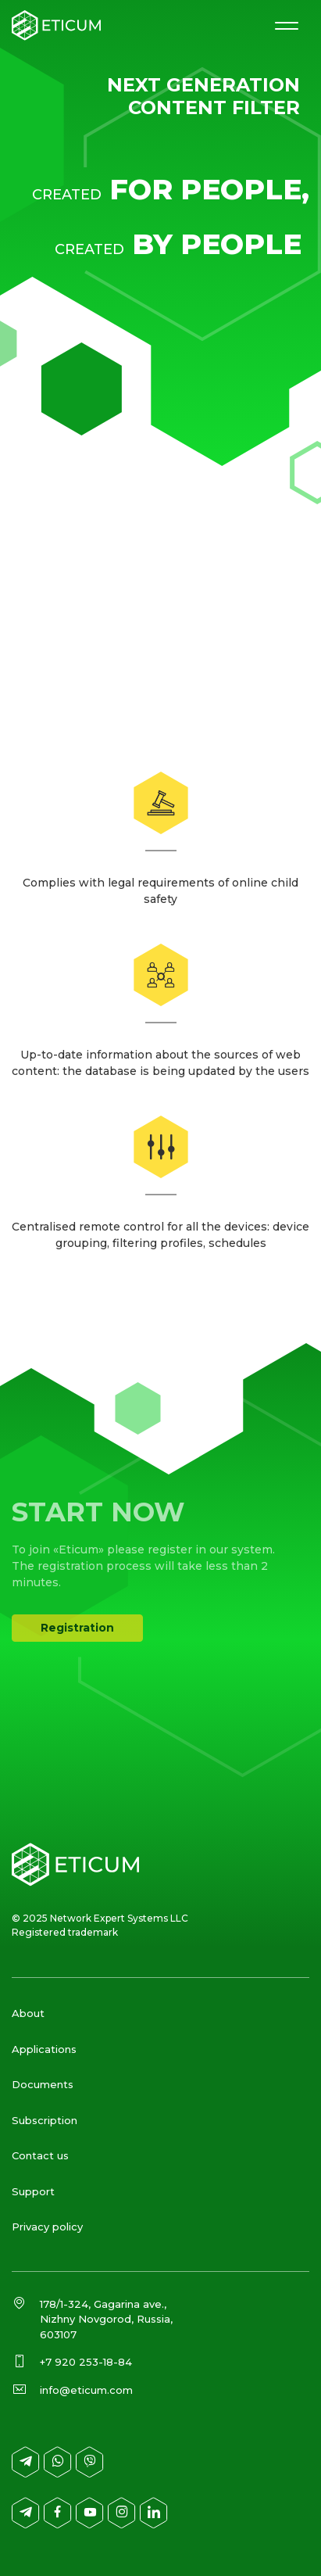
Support (33, 2191)
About (28, 2013)
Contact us (40, 2155)
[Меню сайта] (286, 25)
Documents (42, 2084)
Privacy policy (47, 2226)
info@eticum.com (86, 2390)
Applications (44, 2049)
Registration (77, 1628)
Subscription (44, 2120)
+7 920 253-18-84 (86, 2362)
